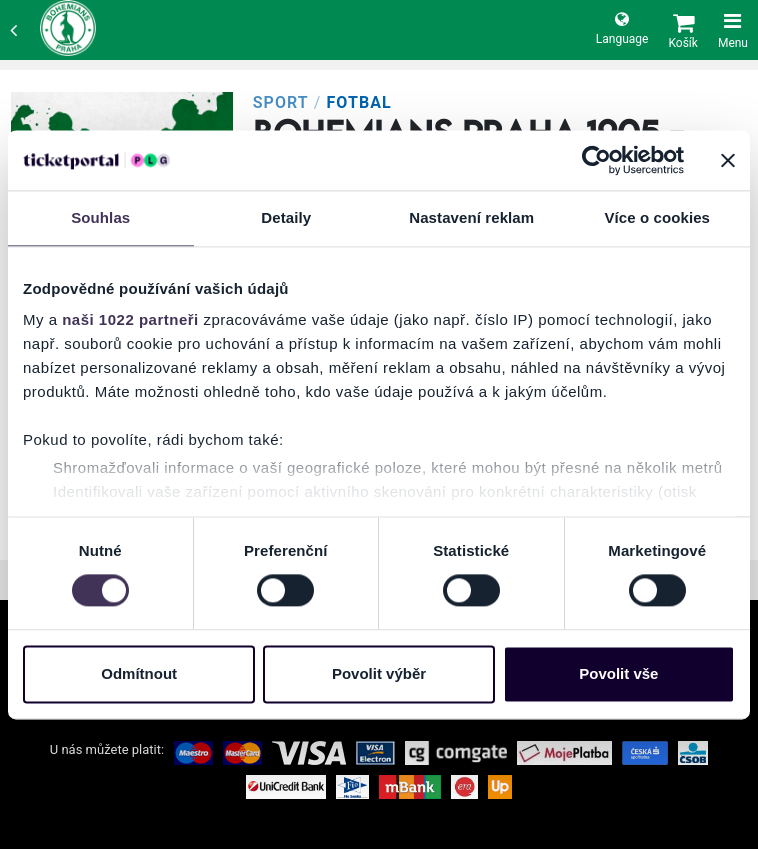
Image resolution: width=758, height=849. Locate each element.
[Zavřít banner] (728, 160)
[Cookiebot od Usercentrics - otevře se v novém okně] (596, 160)
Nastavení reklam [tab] (471, 217)
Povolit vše (618, 673)
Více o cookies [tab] (657, 217)
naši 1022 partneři (130, 319)
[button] (682, 30)
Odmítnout (139, 673)
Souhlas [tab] (100, 217)
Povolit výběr (379, 673)
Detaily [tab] (286, 217)
